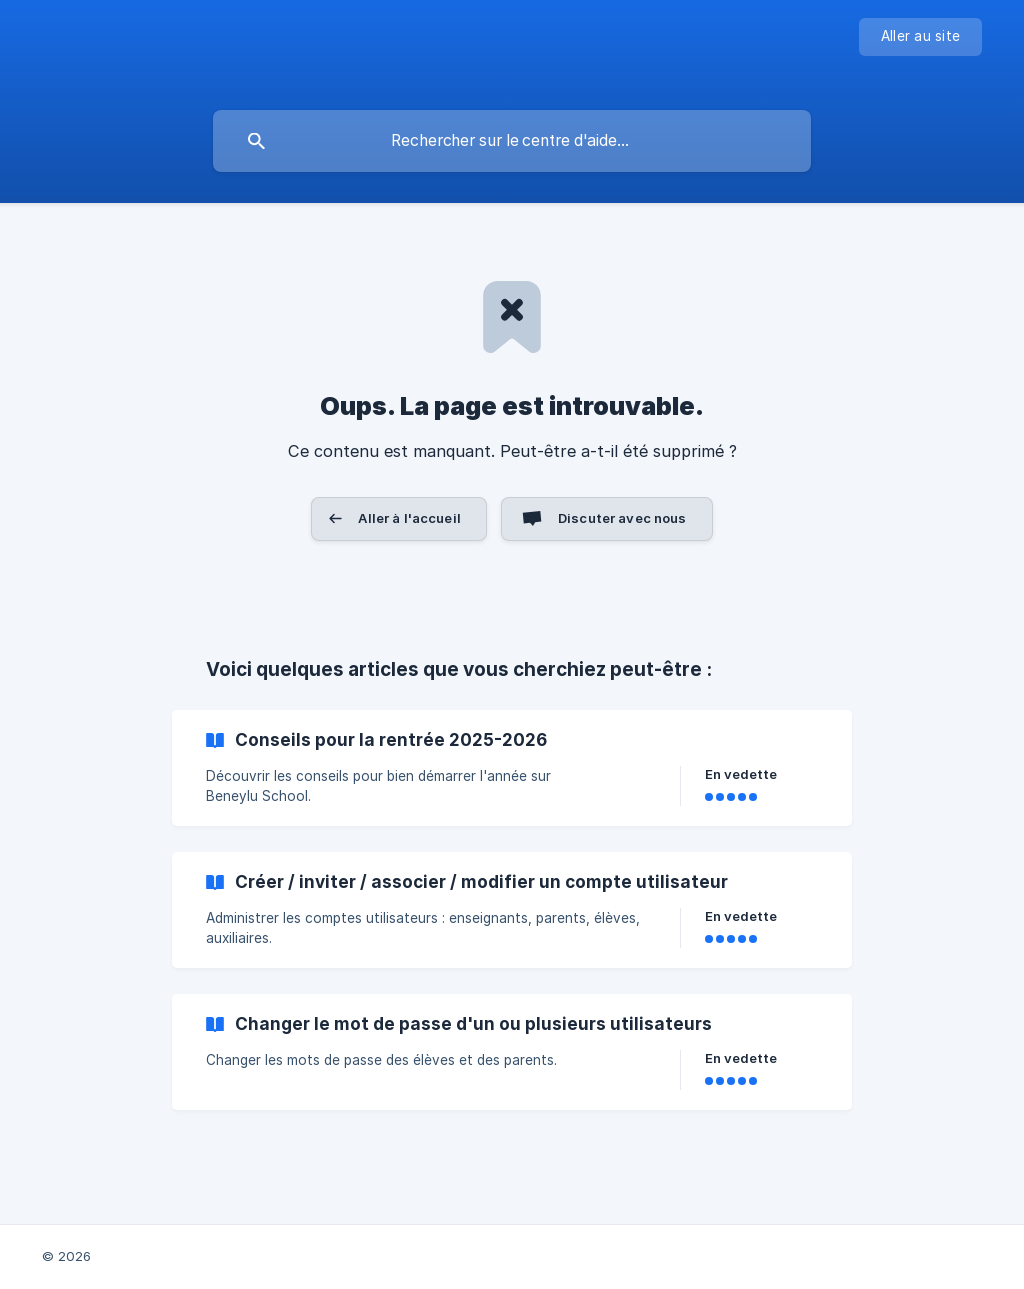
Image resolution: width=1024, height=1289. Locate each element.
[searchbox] (512, 141)
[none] (920, 37)
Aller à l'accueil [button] (409, 518)
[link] (512, 768)
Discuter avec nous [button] (622, 518)
